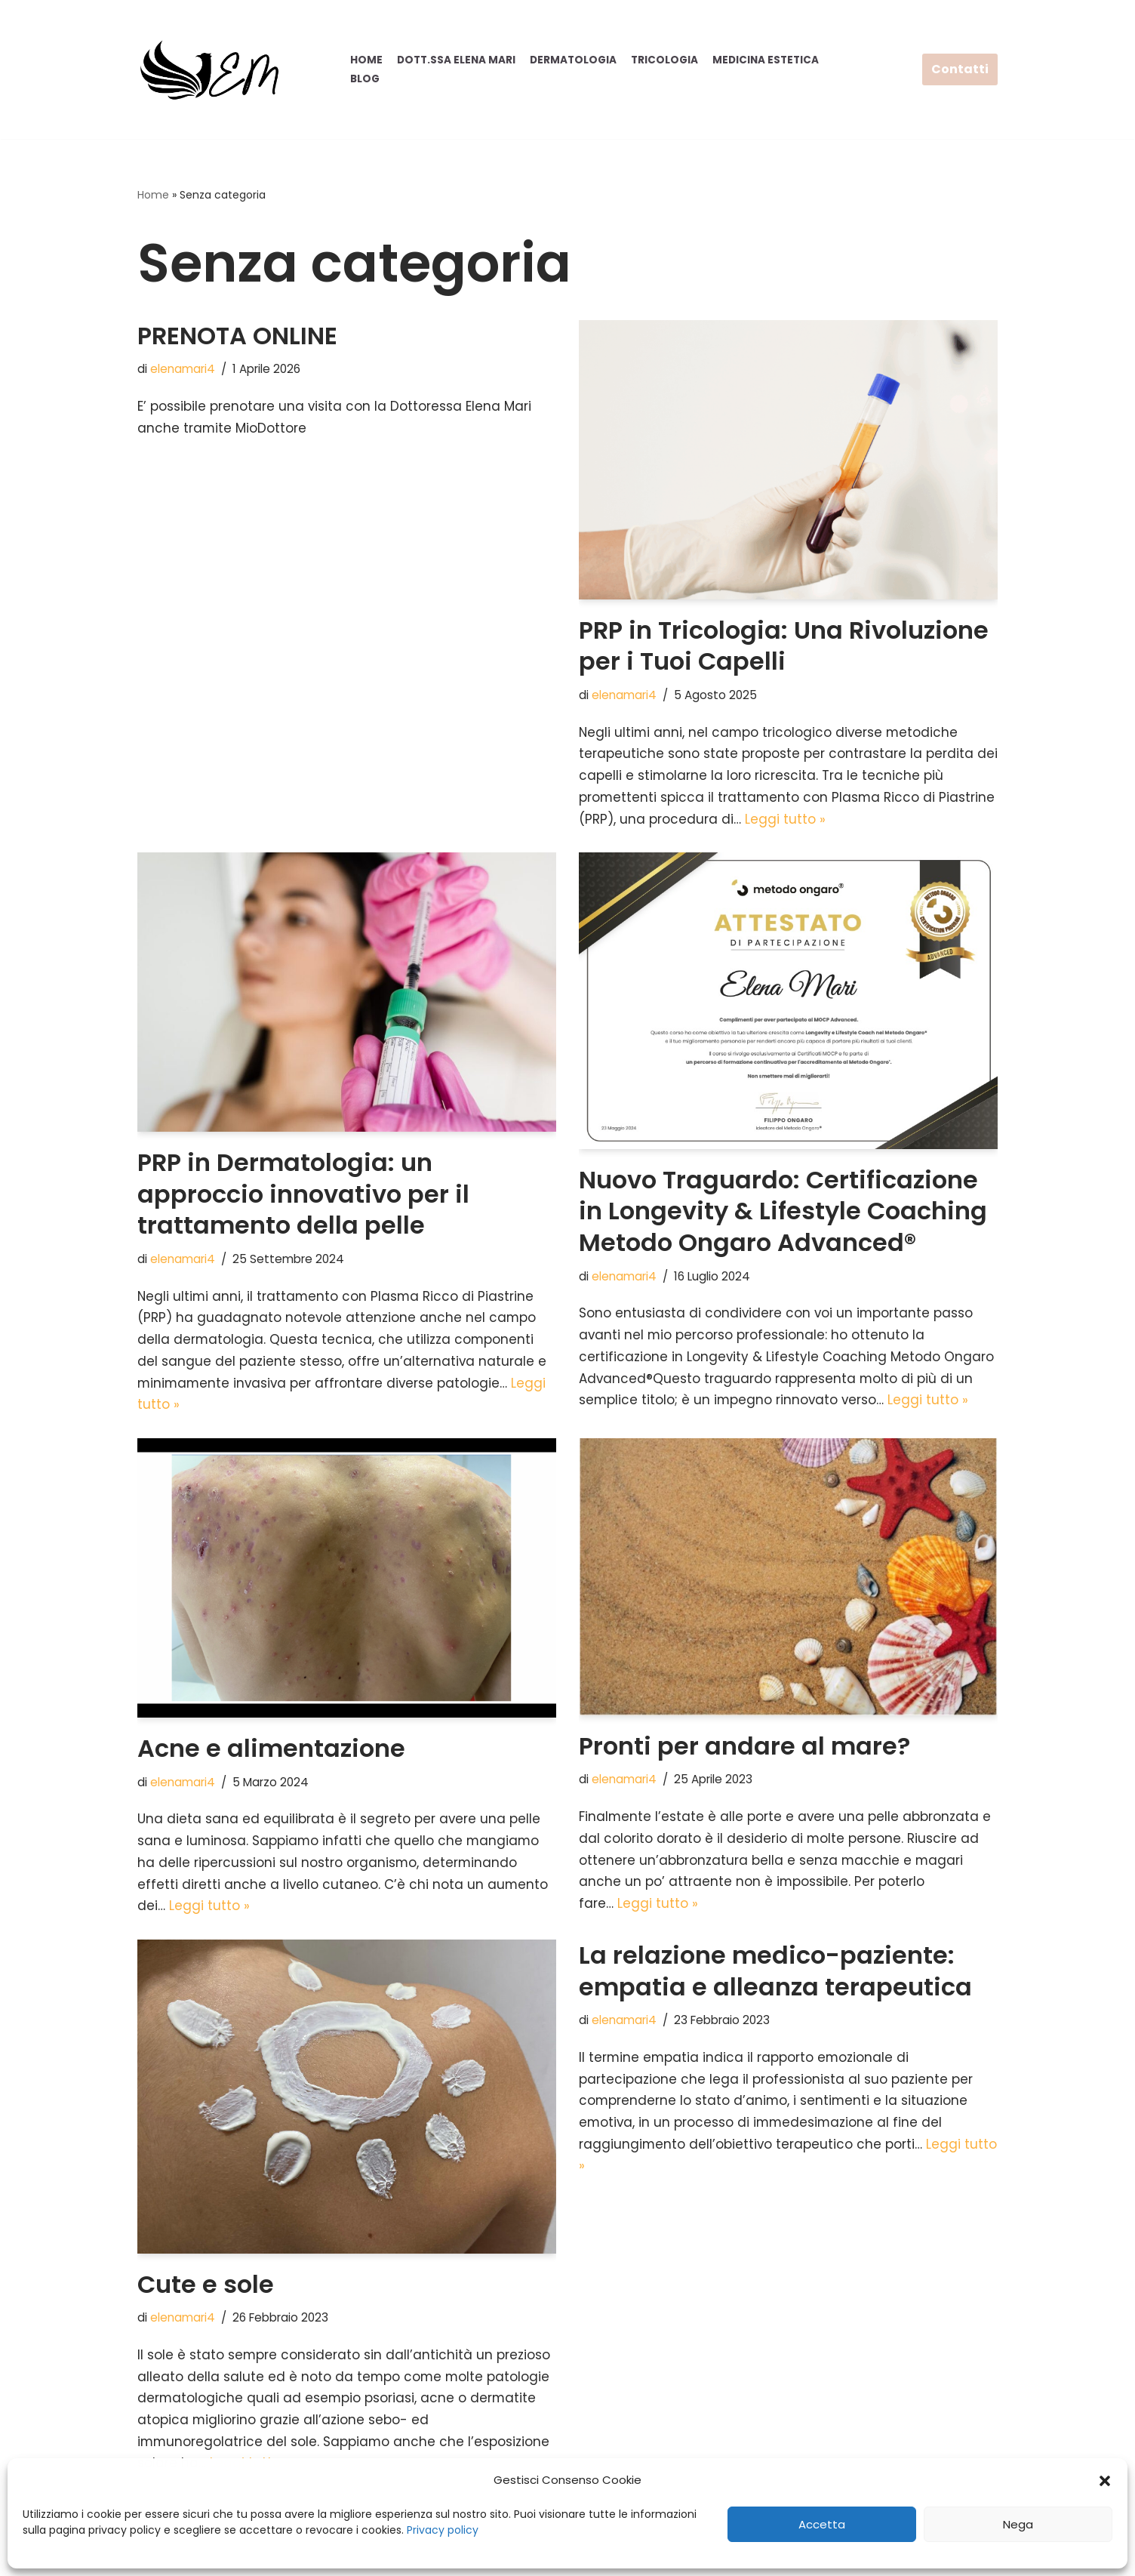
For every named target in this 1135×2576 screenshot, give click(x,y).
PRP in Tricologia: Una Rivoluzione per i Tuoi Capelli (784, 646)
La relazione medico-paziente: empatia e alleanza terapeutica (775, 1973)
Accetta (821, 2524)
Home (366, 60)
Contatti (960, 69)
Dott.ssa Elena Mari (456, 60)
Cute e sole (205, 2286)
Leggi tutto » (785, 820)
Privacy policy (442, 2529)
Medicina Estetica (765, 60)
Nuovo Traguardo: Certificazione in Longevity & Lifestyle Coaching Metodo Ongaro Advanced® (783, 1211)
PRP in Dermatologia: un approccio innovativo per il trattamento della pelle (303, 1194)
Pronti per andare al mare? (744, 1747)
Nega (1018, 2524)
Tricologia (664, 60)
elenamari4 (182, 369)
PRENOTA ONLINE (237, 336)
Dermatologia (573, 60)
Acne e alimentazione (271, 1750)
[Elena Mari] (208, 69)
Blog (365, 79)
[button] (1104, 2480)
